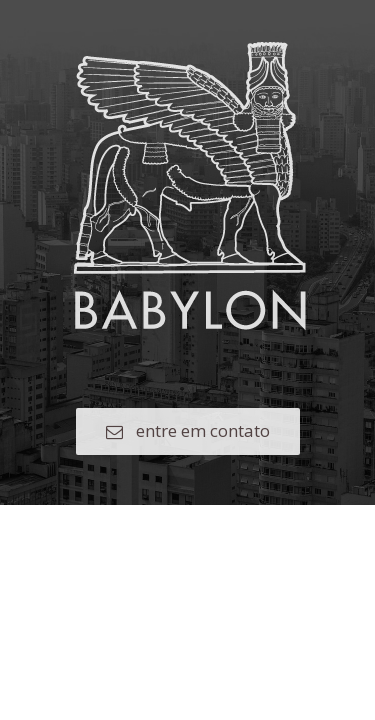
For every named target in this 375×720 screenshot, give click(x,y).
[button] (188, 431)
